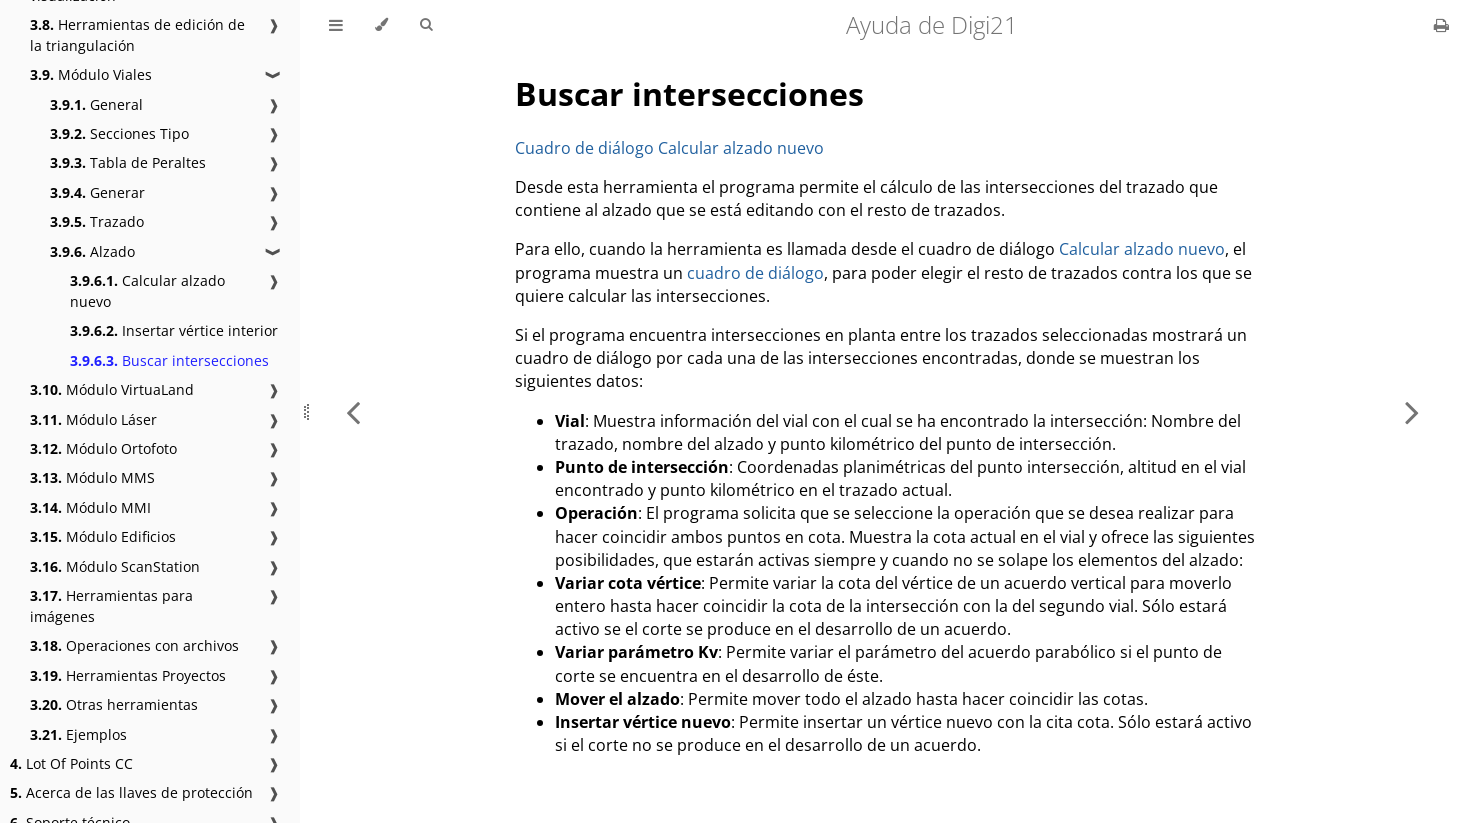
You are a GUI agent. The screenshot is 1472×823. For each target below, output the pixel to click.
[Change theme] (381, 25)
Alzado (92, 251)
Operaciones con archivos (134, 645)
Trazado (97, 221)
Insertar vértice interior (174, 330)
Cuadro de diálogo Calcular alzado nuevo (669, 148)
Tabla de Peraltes (128, 162)
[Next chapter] (1412, 411)
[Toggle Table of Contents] (336, 25)
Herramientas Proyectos (128, 675)
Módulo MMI (90, 507)
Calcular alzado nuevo (147, 291)
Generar (97, 192)
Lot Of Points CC (71, 763)
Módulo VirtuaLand (112, 389)
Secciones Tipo (119, 133)
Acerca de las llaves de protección (131, 792)
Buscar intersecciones (169, 360)
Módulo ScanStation (115, 566)
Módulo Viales (91, 74)
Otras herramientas (114, 704)
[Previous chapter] (353, 411)
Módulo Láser (93, 419)
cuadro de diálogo (755, 273)
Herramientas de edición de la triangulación (137, 35)
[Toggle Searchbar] (426, 25)
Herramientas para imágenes (111, 606)
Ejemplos (78, 734)
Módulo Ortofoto (103, 448)
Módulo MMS (92, 477)
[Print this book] (1441, 25)
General (96, 104)
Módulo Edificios (103, 536)
